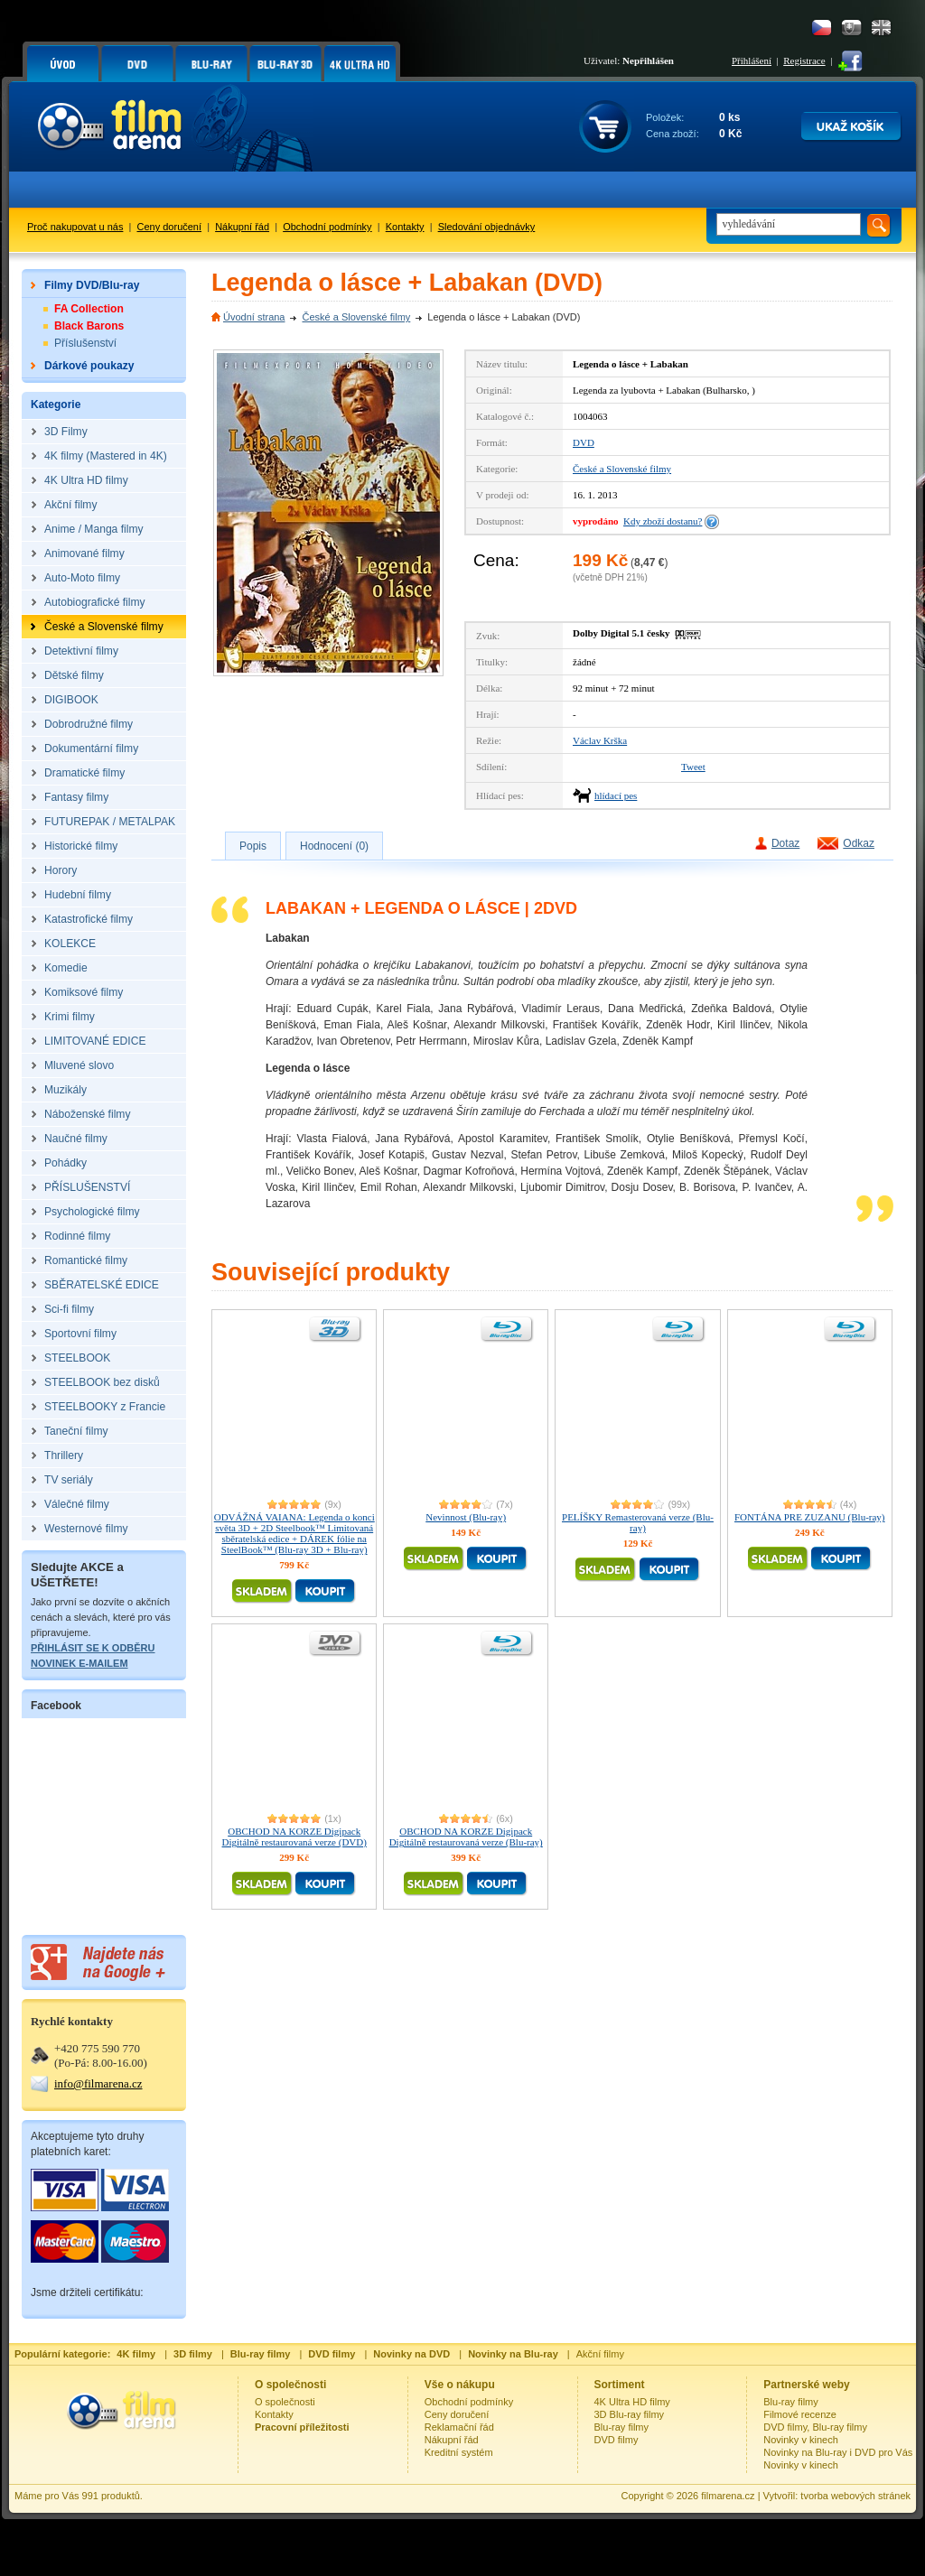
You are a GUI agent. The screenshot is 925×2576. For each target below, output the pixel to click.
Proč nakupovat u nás (75, 226)
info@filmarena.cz (98, 2083)
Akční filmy (600, 2353)
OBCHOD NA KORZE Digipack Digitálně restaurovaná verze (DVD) (294, 1836)
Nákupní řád (242, 226)
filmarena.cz (727, 2495)
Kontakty (405, 226)
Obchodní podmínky (327, 226)
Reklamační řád (459, 2427)
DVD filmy (616, 2439)
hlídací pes (615, 795)
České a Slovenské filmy (356, 317)
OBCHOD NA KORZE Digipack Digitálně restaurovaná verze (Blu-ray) (466, 1836)
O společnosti (285, 2401)
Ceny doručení (169, 226)
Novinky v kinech (800, 2439)
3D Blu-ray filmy (629, 2414)
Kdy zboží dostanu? (662, 521)
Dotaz (785, 843)
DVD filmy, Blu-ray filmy (815, 2427)
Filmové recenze (799, 2414)
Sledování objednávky (487, 226)
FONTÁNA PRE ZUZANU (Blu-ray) (809, 1516)
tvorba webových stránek (855, 2495)
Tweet (693, 766)
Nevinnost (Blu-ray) (465, 1516)
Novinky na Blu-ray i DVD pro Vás (837, 2452)
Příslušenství (85, 343)
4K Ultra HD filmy (632, 2401)
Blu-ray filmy (621, 2427)
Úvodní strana (254, 317)
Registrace (804, 60)
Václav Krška (600, 740)
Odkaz (858, 843)
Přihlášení (751, 60)
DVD (583, 442)
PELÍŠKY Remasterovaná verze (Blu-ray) (638, 1522)
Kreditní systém (459, 2452)
